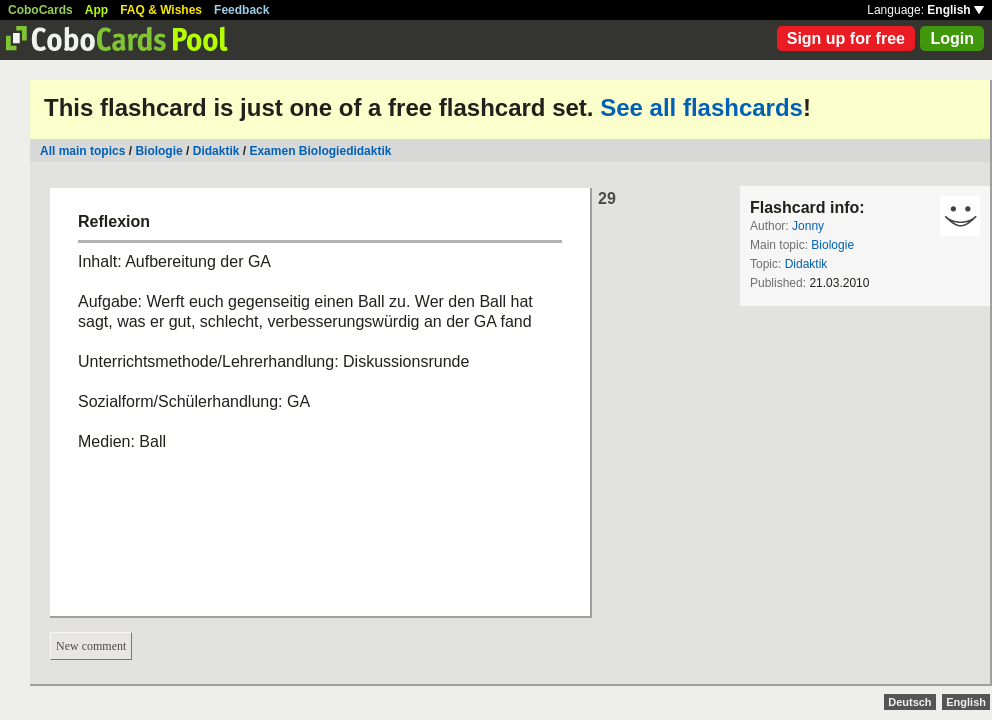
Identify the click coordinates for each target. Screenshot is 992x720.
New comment (91, 646)
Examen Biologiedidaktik (320, 151)
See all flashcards (701, 107)
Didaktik (216, 151)
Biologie (158, 151)
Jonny (808, 226)
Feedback (241, 10)
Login (952, 38)
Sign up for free (846, 38)
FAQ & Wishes (161, 10)
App (96, 10)
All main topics (82, 151)
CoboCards (40, 10)
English (955, 10)
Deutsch (909, 702)
